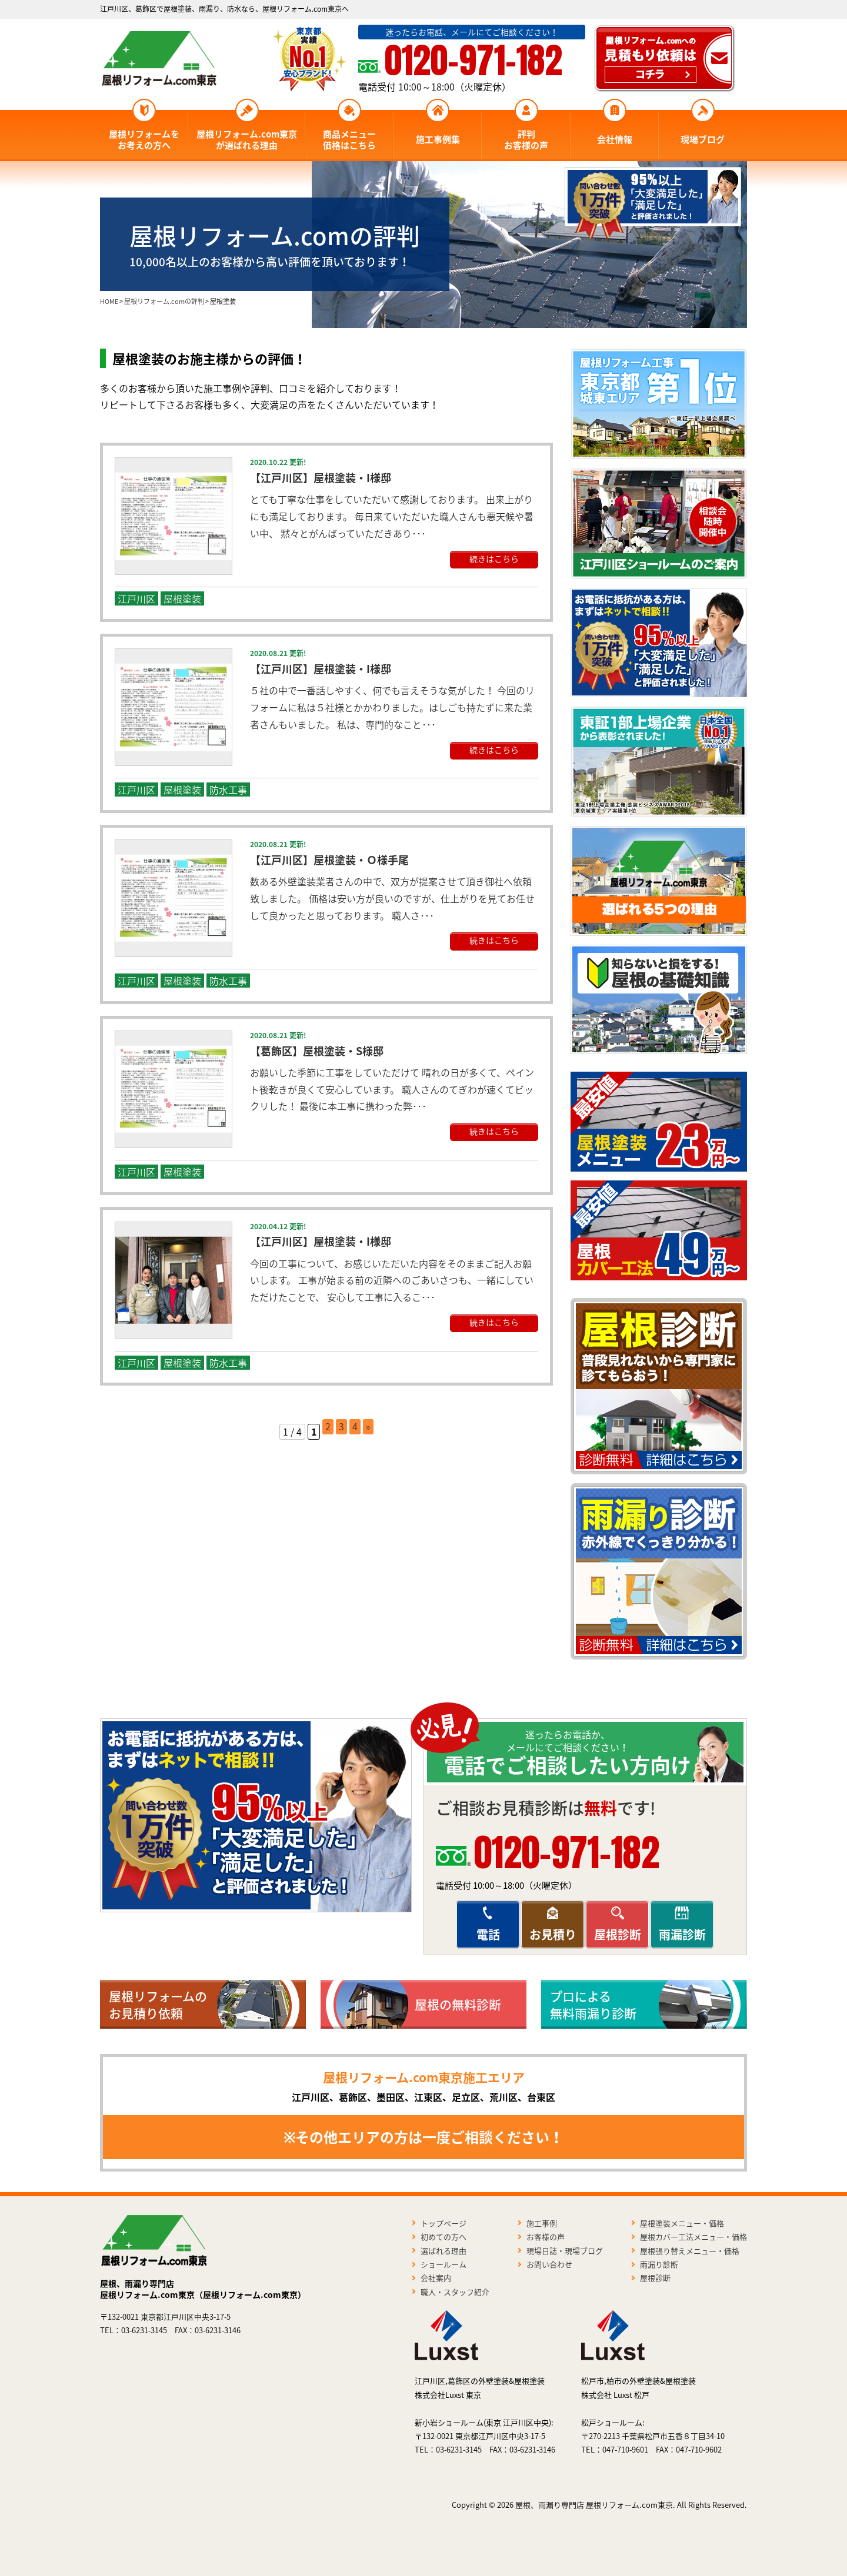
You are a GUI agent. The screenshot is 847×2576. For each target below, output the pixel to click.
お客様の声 (545, 2236)
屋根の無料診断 (458, 2004)
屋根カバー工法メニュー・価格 (693, 2236)
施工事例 (541, 2223)
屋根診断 (617, 1934)
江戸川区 (136, 598)
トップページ (443, 2223)
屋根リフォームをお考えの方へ (144, 140)
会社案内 (436, 2277)
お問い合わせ (549, 2264)
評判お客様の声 (526, 140)
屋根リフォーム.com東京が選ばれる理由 (246, 140)
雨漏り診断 (659, 2264)
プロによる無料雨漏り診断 (593, 2004)
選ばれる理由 (443, 2250)
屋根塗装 (182, 598)
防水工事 (228, 789)
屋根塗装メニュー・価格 (682, 2223)
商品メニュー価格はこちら (349, 140)
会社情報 (614, 139)
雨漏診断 (682, 1934)
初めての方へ (443, 2236)
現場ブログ (703, 139)
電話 (488, 1934)
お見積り (552, 1934)
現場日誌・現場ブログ (564, 2250)
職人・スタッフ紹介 (455, 2291)
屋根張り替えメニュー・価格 (689, 2250)
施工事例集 (438, 139)
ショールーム (443, 2264)
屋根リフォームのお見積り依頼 (158, 2004)
